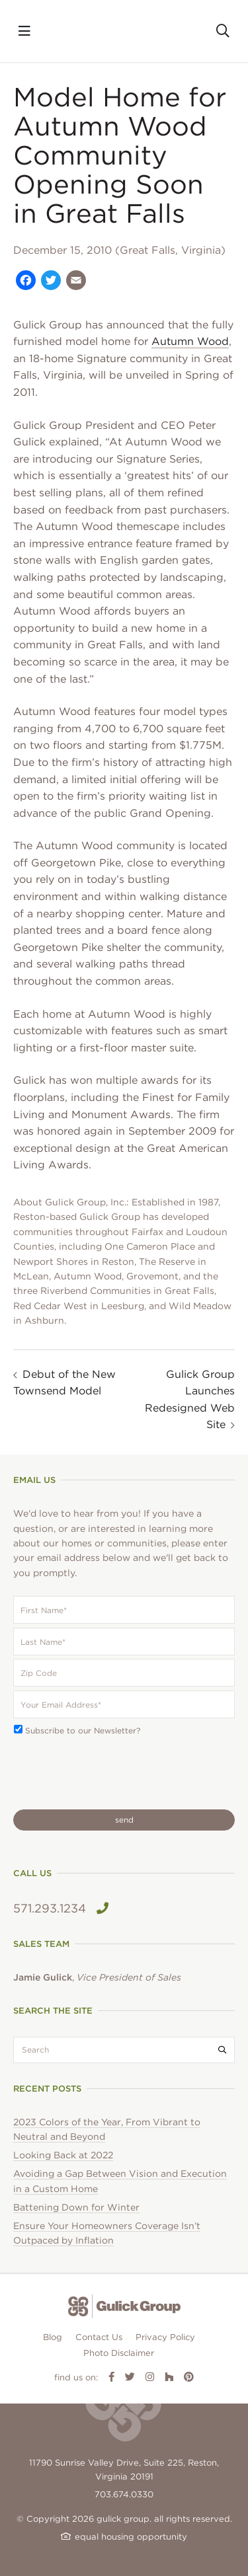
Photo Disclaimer (118, 2353)
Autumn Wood (190, 341)
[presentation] (113, 1773)
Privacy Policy (165, 2337)
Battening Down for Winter (76, 2207)
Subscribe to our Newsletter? (82, 1730)
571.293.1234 (60, 1908)
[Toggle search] (222, 31)
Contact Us (98, 2337)
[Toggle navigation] (24, 31)
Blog (52, 2337)
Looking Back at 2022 (63, 2155)
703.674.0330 (124, 2494)
